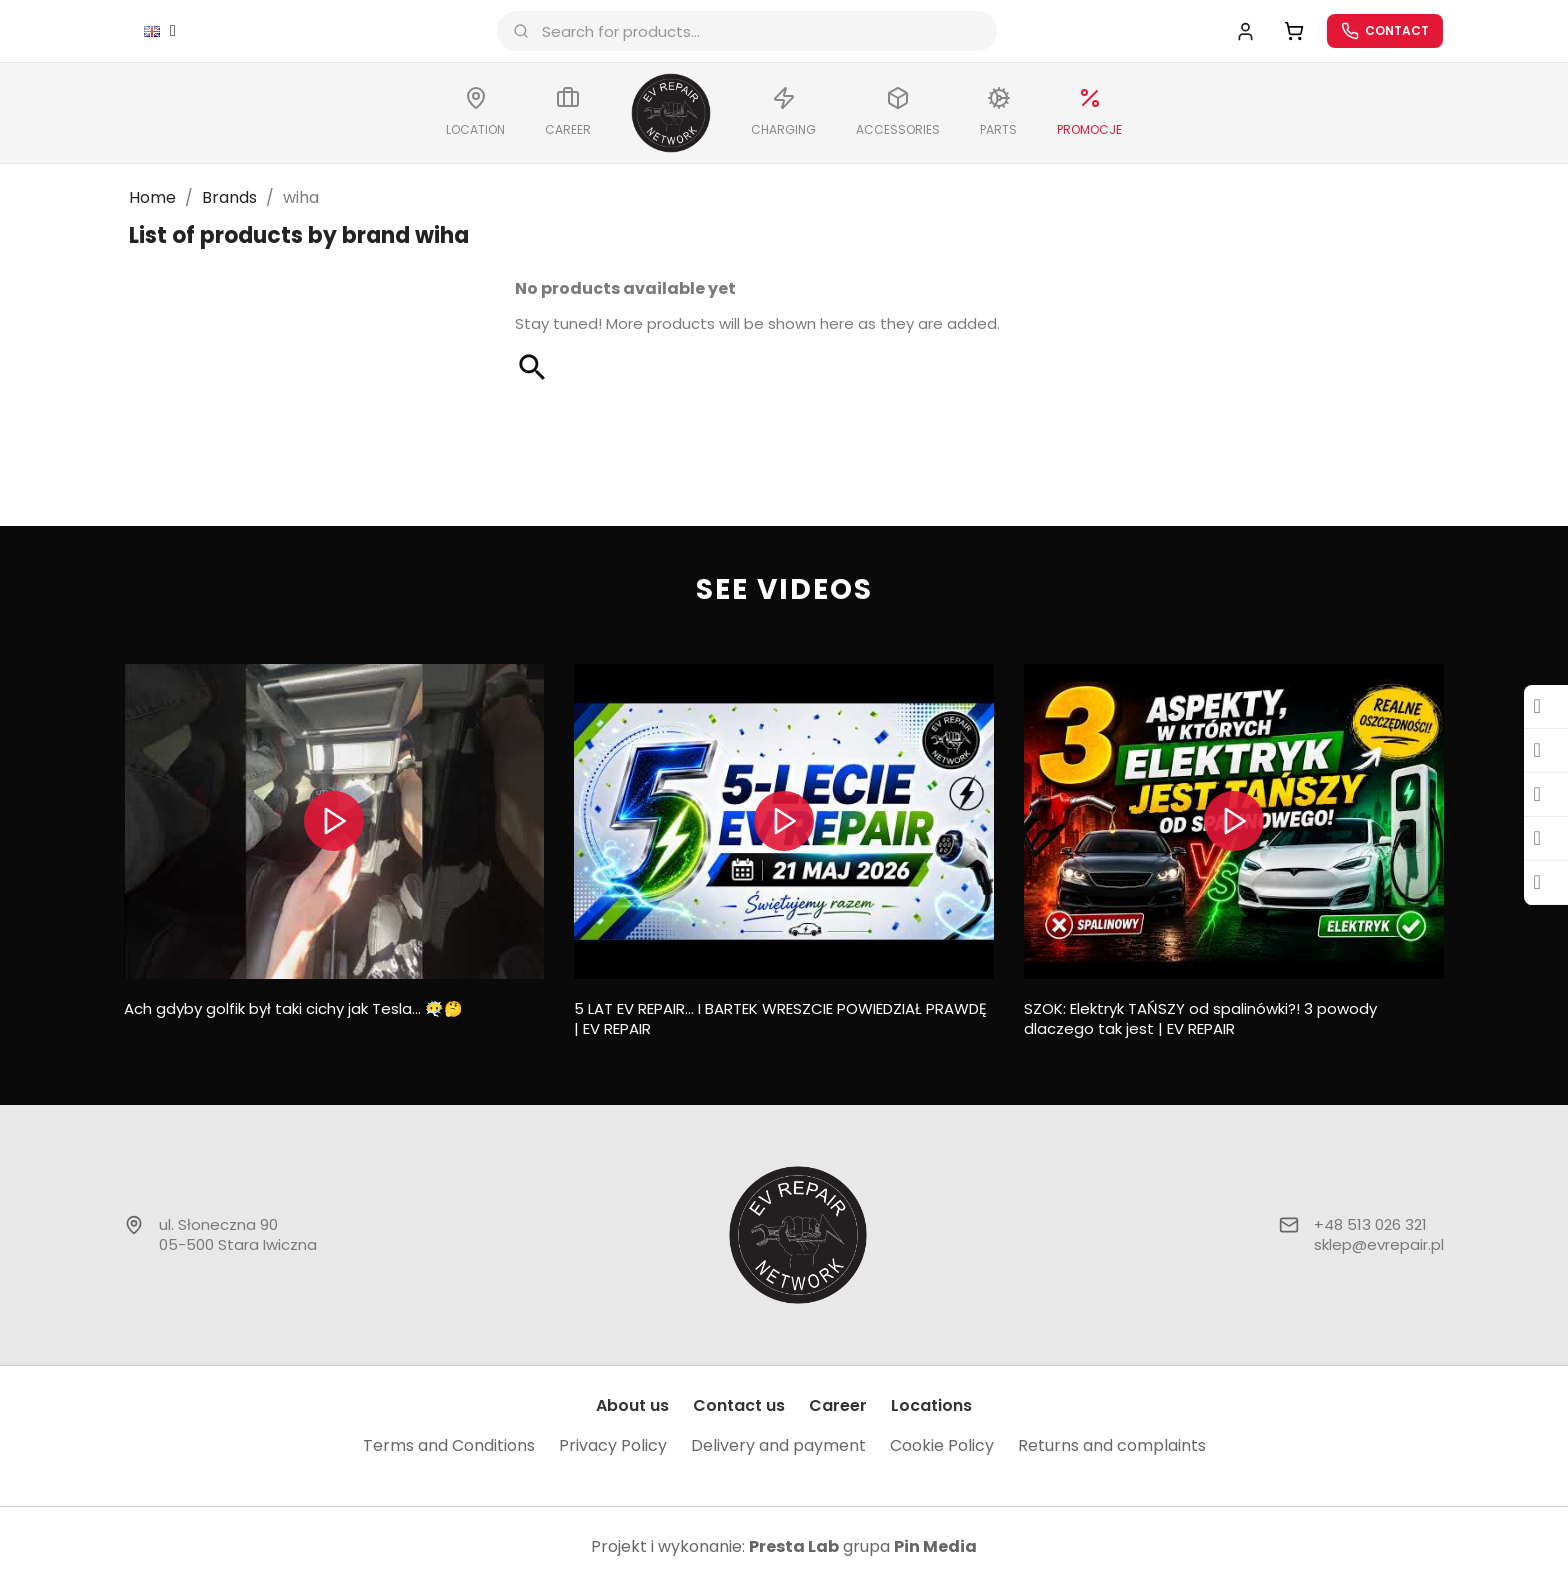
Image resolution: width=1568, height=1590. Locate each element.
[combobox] (753, 33)
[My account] (1235, 32)
